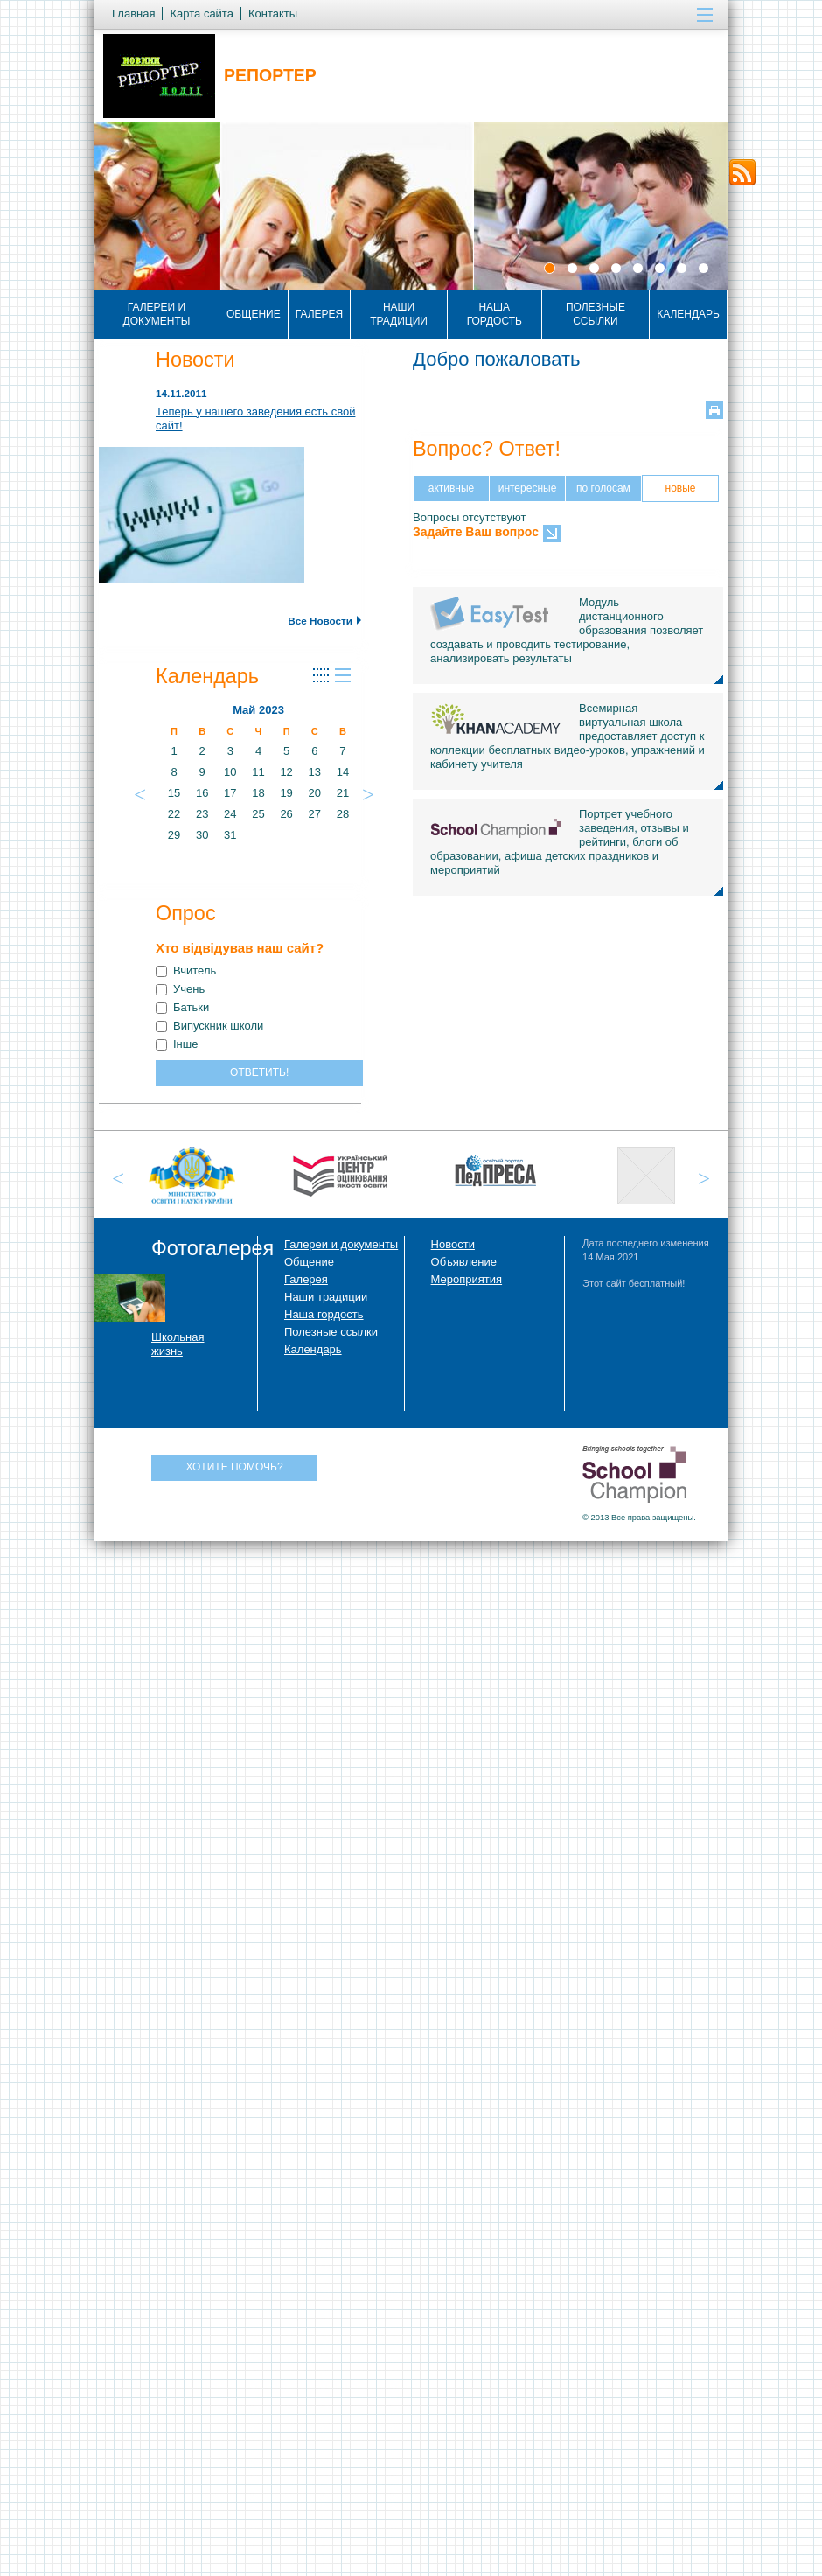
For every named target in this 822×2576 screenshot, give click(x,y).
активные (451, 488)
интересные (527, 488)
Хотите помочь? (233, 1467)
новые (680, 488)
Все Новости (324, 620)
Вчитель (186, 970)
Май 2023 (258, 709)
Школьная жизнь (178, 1344)
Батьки (182, 1007)
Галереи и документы (157, 314)
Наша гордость (494, 314)
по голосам (603, 488)
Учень (180, 988)
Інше (177, 1044)
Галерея (320, 314)
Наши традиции (399, 314)
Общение (253, 314)
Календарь (688, 314)
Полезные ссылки (595, 314)
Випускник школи (209, 1025)
